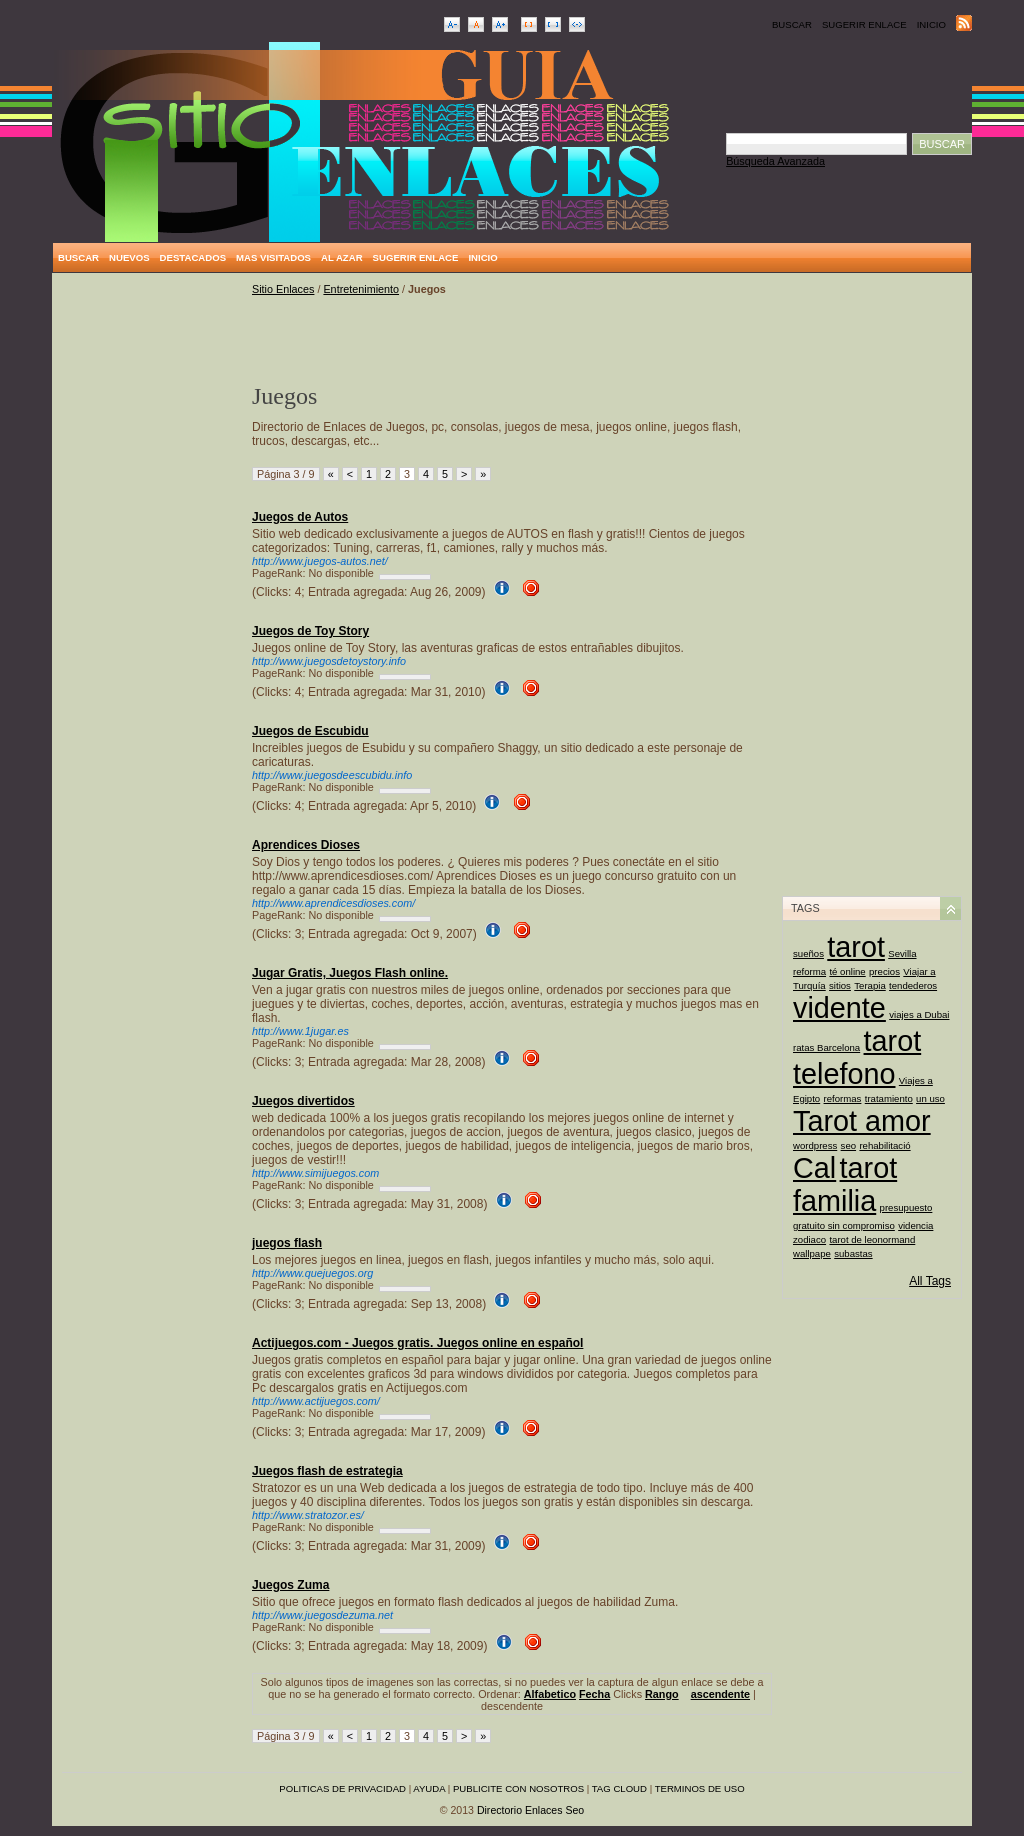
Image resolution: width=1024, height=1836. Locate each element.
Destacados (193, 257)
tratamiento (889, 1098)
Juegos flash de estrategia (327, 1471)
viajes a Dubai (919, 1014)
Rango (662, 1694)
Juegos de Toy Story (310, 631)
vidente (839, 1008)
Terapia (869, 985)
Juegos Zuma (290, 1585)
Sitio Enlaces (283, 289)
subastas (853, 1253)
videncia (915, 1225)
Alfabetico (550, 1694)
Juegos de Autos (300, 517)
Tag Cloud (619, 1788)
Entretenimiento (361, 289)
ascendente (720, 1694)
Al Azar (342, 257)
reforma (809, 971)
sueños (808, 953)
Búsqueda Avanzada (775, 161)
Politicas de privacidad (342, 1788)
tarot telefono (857, 1057)
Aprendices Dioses (306, 845)
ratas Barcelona (826, 1047)
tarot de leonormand (872, 1239)
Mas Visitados (273, 257)
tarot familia (845, 1184)
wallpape (812, 1253)
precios (884, 971)
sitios (840, 985)
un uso (930, 1098)
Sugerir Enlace (864, 24)
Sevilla (902, 953)
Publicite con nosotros (518, 1788)
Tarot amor (862, 1121)
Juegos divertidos (303, 1101)
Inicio (931, 24)
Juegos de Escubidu (310, 731)
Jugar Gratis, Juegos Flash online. (350, 973)
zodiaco (809, 1239)
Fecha (594, 1694)
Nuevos (129, 257)
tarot (856, 947)
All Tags (930, 1281)
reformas (843, 1098)
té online (847, 971)
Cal (814, 1168)
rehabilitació (884, 1145)
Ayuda (429, 1788)
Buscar (792, 24)
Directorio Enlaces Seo (530, 1810)
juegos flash (287, 1243)
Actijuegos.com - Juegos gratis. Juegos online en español (417, 1343)
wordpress (815, 1145)
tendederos (913, 985)
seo (848, 1145)
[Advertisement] (152, 583)
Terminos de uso (700, 1788)
